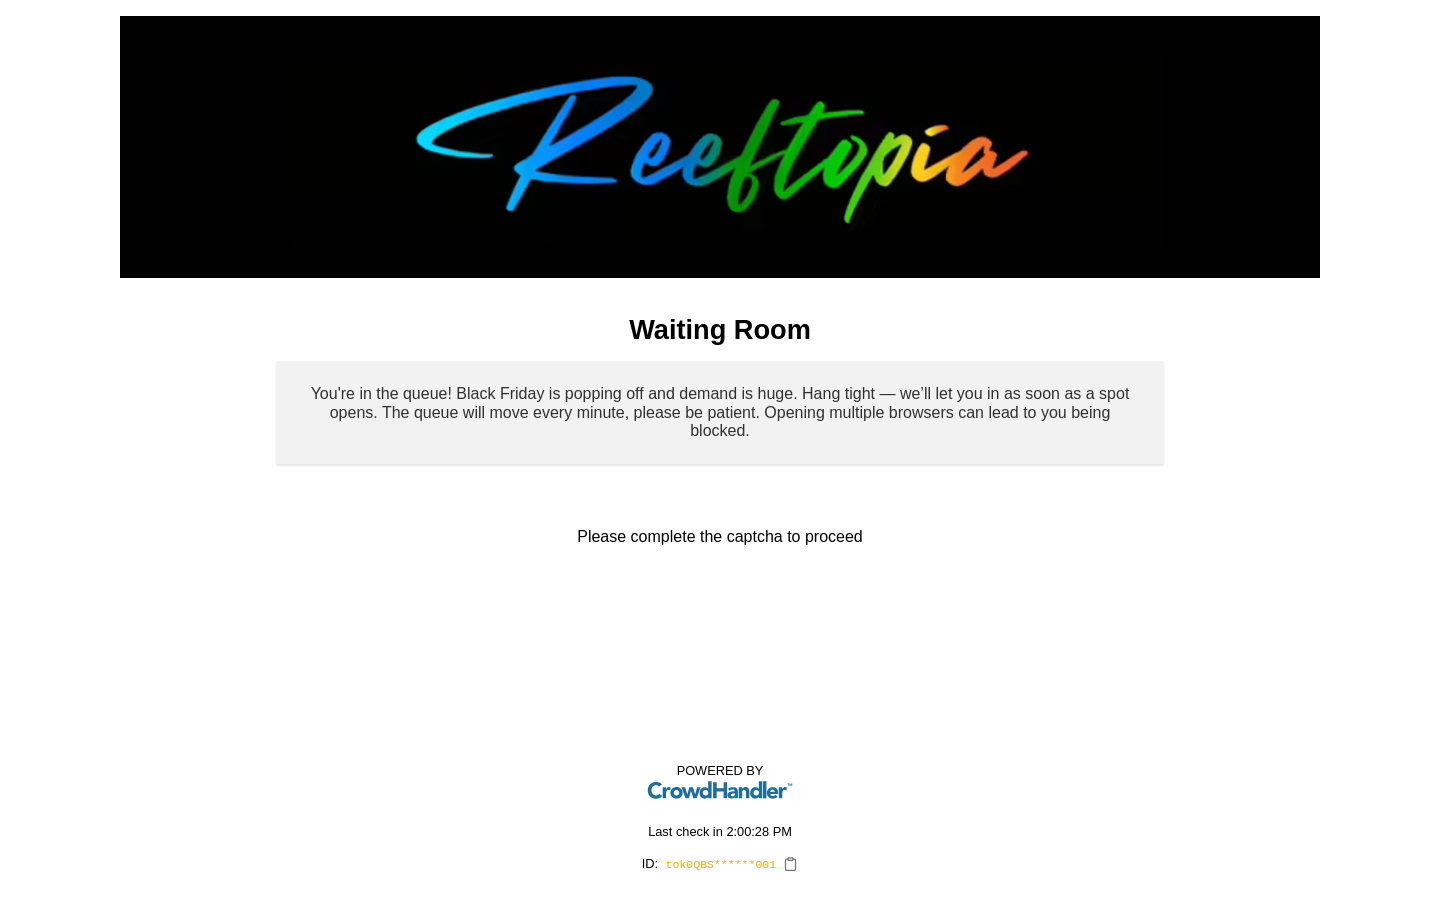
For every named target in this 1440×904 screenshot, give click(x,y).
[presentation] (720, 602)
